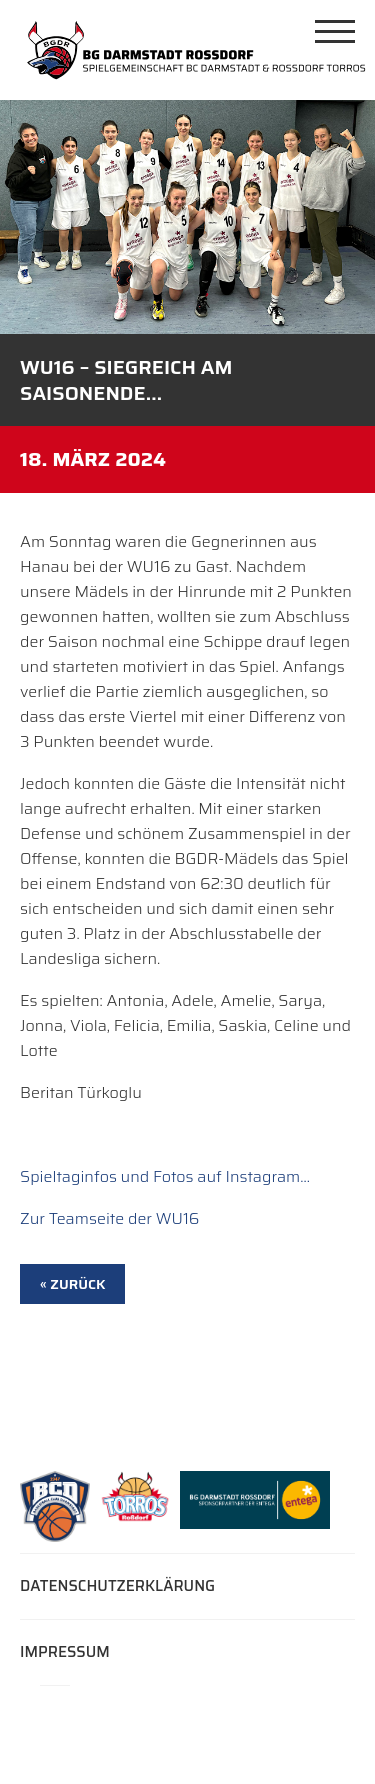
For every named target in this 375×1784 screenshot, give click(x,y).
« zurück (72, 1284)
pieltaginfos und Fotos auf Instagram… (170, 1176)
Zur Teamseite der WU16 (109, 1218)
